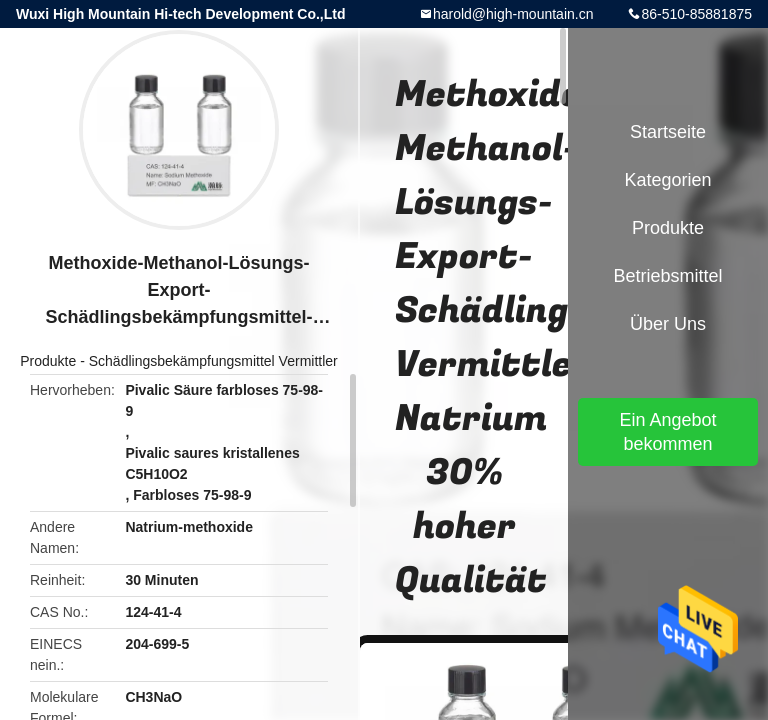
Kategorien (667, 180)
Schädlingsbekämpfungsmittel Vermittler (213, 361)
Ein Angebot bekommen (667, 432)
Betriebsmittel (667, 276)
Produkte (48, 361)
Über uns (668, 324)
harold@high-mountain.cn (513, 14)
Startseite (668, 132)
